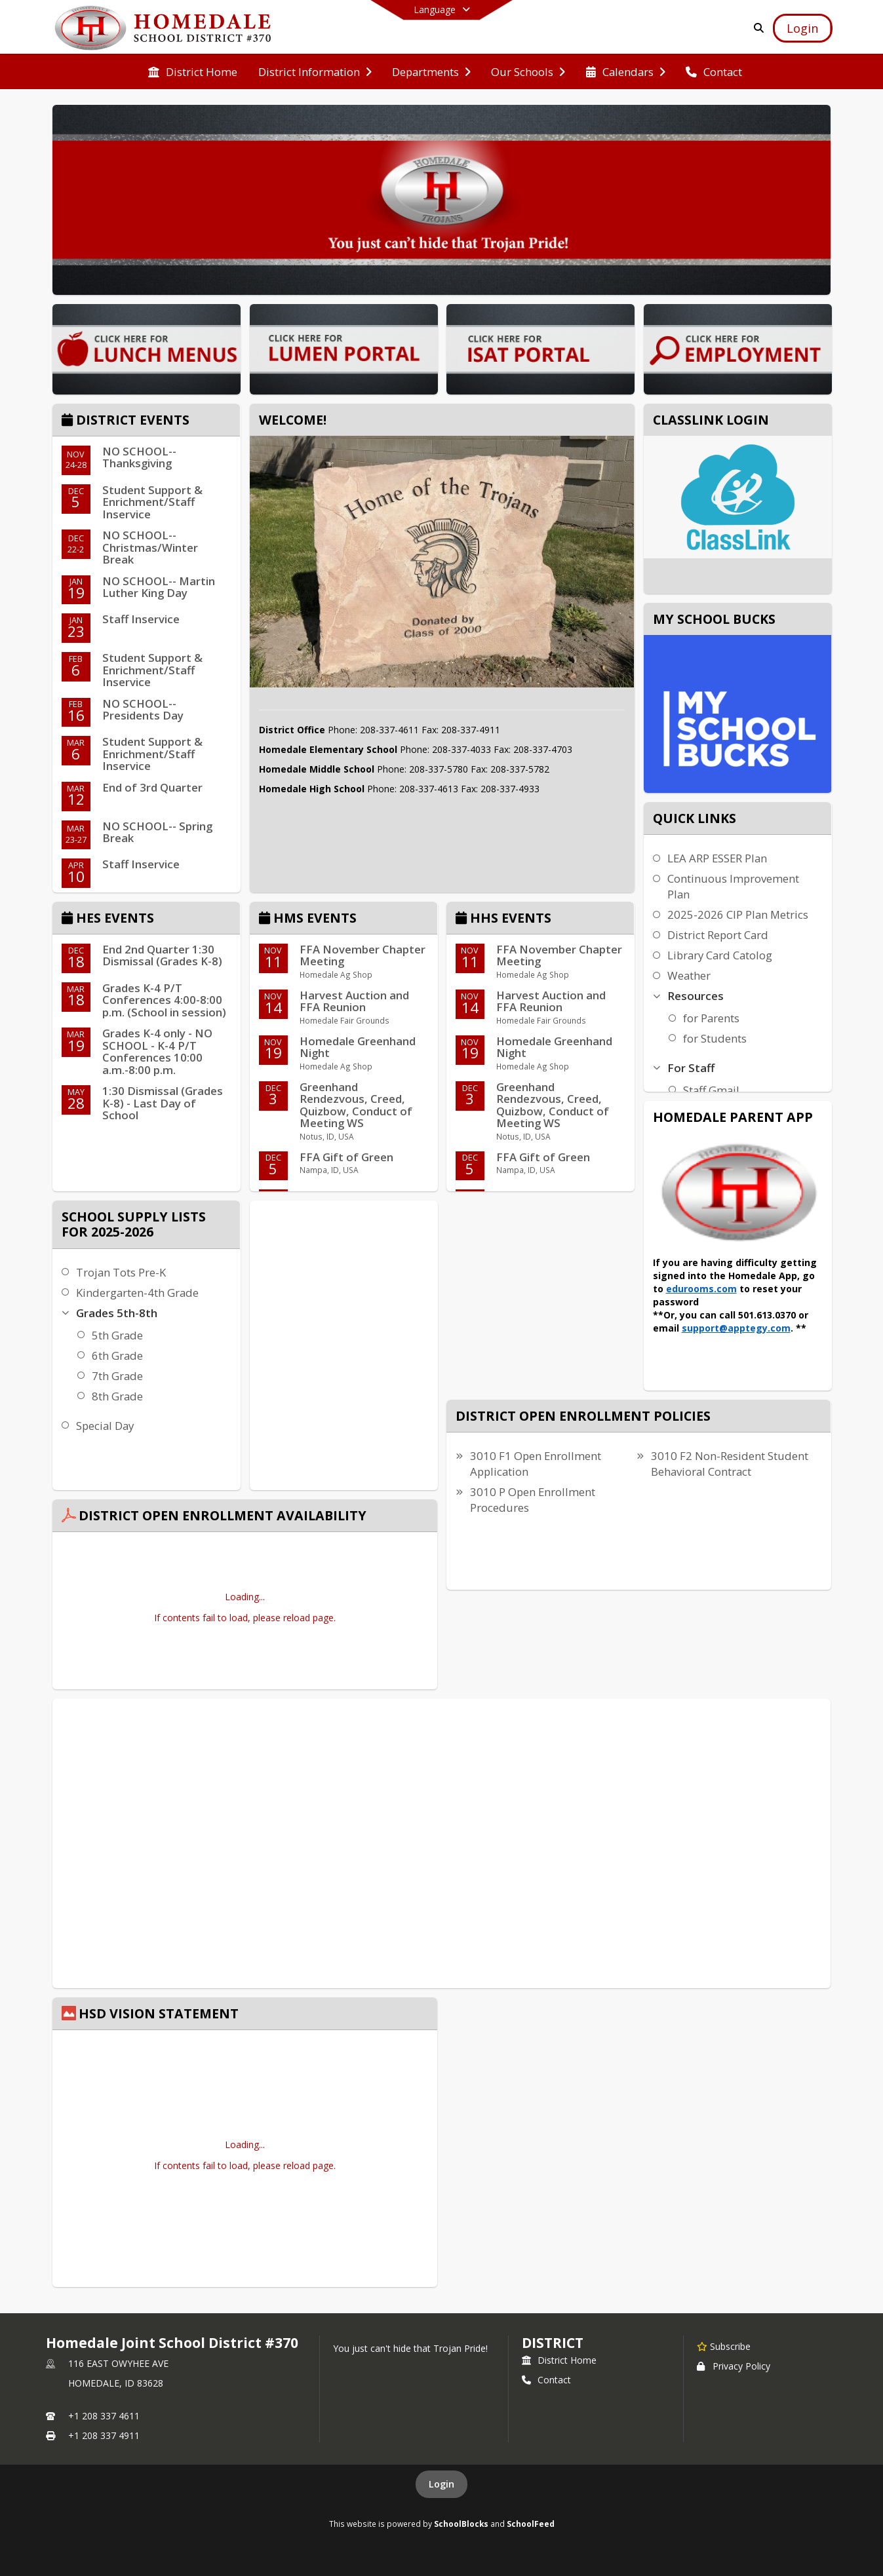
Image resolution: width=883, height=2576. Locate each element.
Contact (546, 2380)
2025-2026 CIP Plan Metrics (737, 914)
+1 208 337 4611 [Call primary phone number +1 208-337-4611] (104, 2416)
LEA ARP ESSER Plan (717, 858)
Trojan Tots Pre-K (121, 1272)
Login (441, 2484)
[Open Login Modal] (802, 28)
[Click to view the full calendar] (69, 421)
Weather (689, 975)
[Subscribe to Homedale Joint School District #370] (724, 2346)
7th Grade (117, 1375)
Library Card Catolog (719, 955)
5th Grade (117, 1335)
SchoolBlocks (461, 2523)
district (552, 2343)
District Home (559, 2360)
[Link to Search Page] (756, 28)
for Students (715, 1038)
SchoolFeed (531, 2523)
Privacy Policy (733, 2366)
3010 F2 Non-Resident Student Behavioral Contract (729, 1463)
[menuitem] (193, 72)
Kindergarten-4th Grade (137, 1292)
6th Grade (117, 1355)
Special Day (105, 1425)
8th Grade (117, 1396)
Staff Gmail (711, 1090)
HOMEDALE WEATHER (344, 1250)
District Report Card (717, 934)
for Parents (711, 1018)
